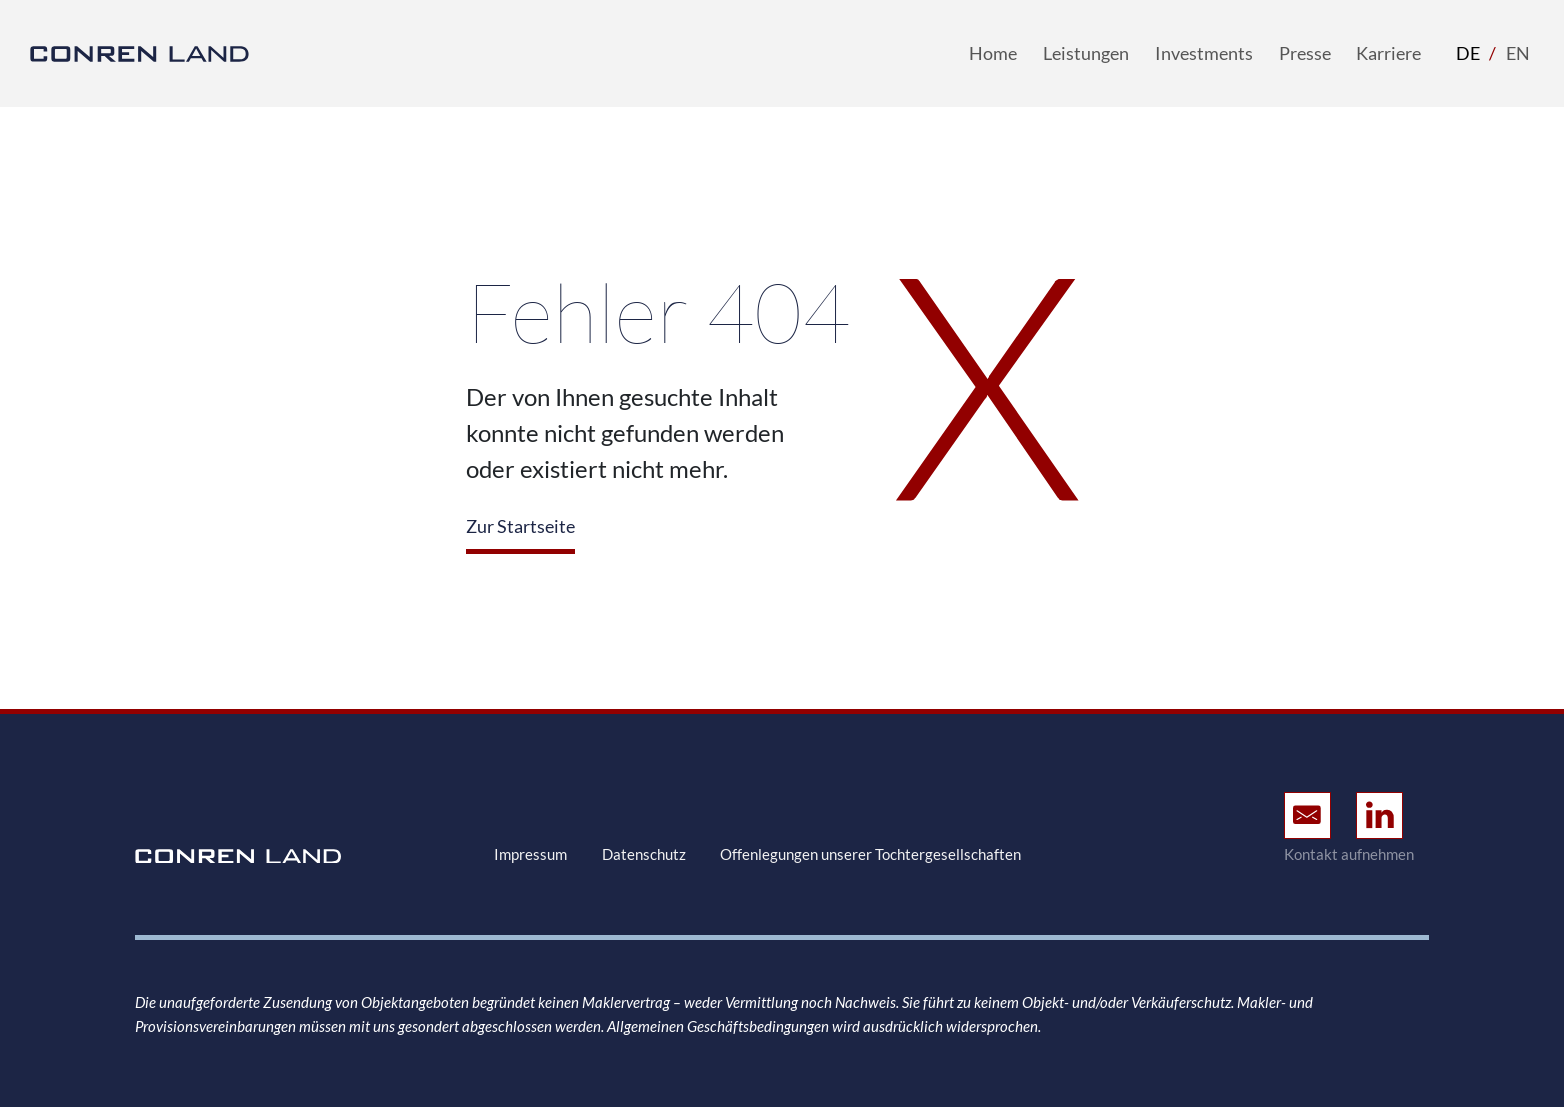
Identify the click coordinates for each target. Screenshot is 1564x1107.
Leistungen (1086, 53)
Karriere (1388, 53)
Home (993, 53)
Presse (1305, 53)
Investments (1204, 53)
